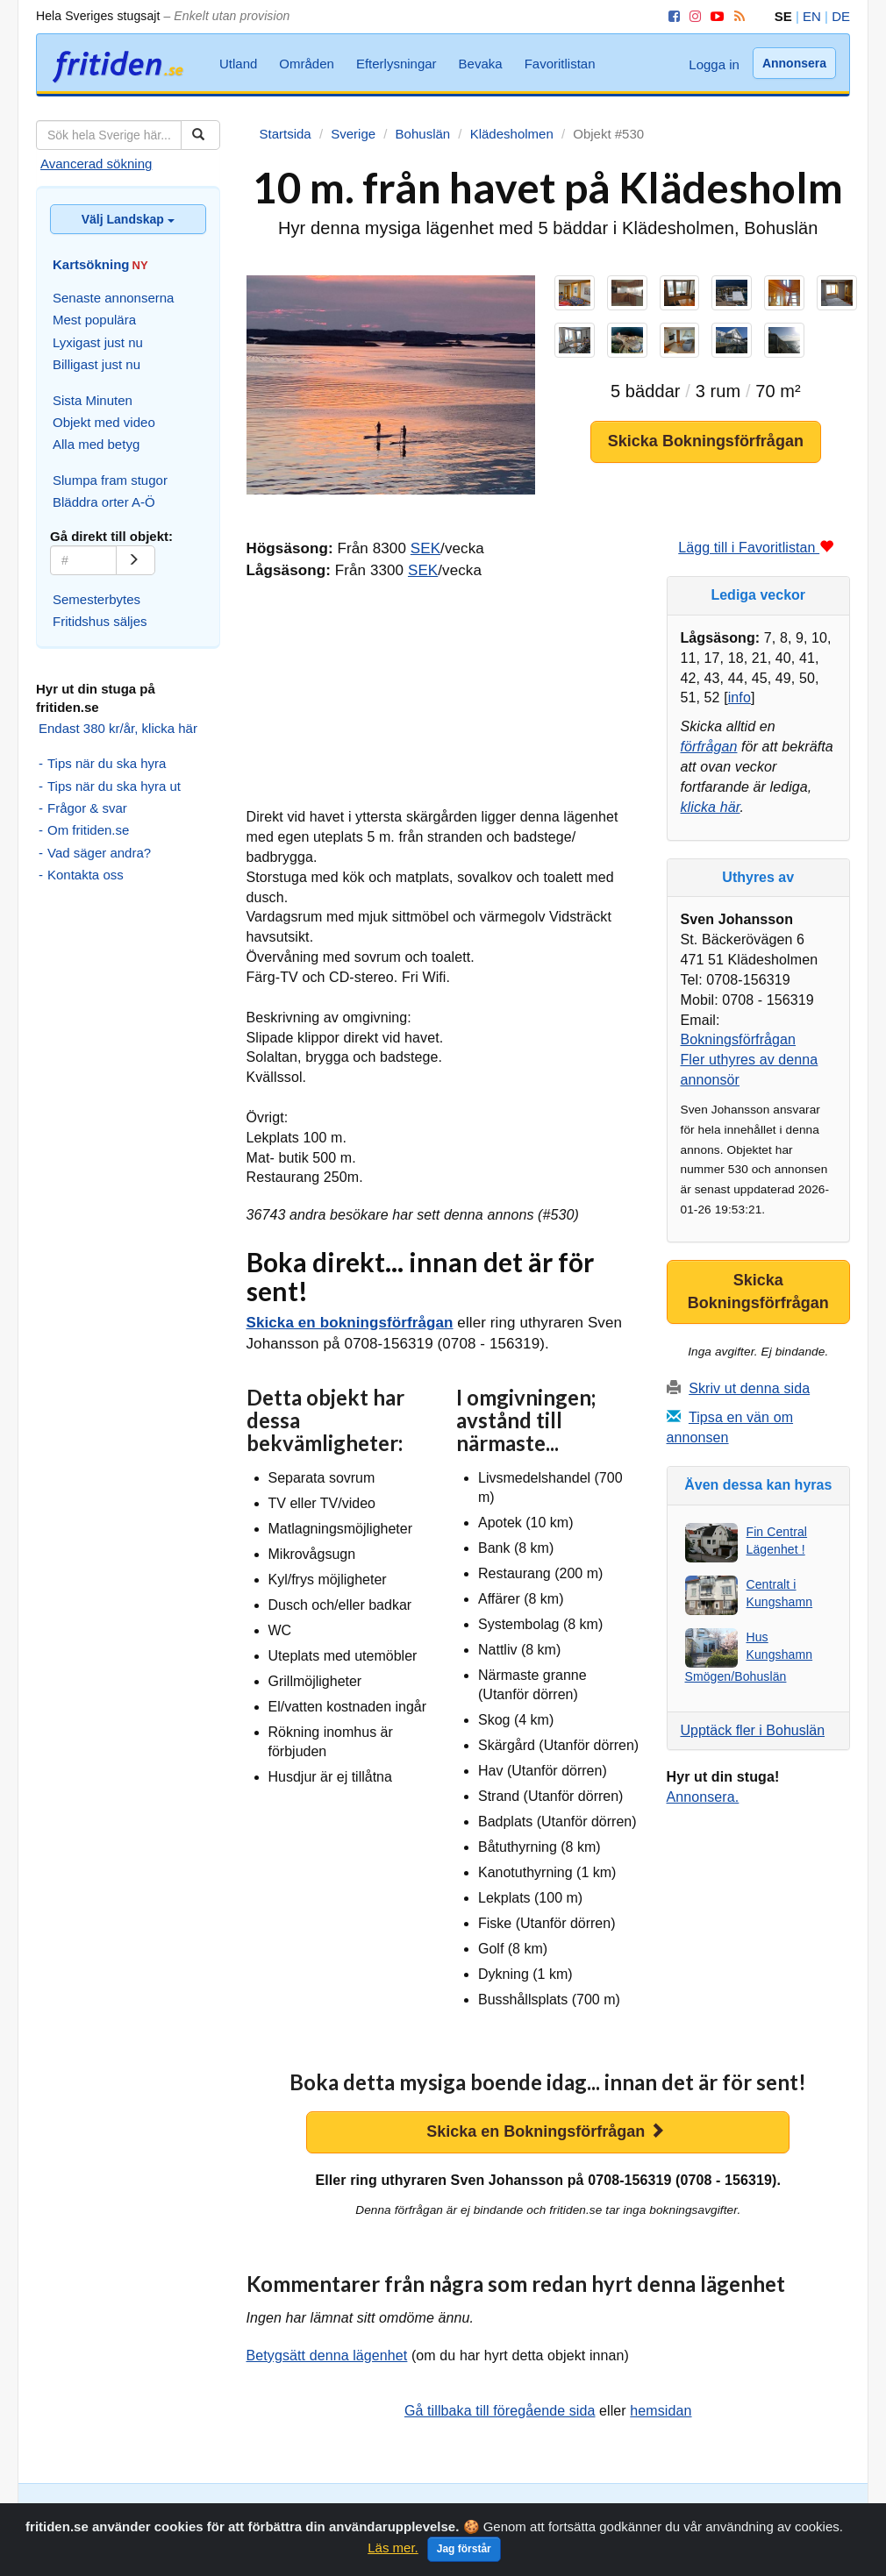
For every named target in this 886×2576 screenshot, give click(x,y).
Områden (306, 63)
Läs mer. (393, 2553)
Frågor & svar (87, 808)
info (739, 697)
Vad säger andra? (99, 852)
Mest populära (94, 319)
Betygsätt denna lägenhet (327, 2355)
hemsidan (660, 2410)
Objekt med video (104, 422)
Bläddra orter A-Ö (104, 502)
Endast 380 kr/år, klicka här (118, 728)
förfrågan (709, 746)
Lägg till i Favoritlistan (755, 547)
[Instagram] (692, 16)
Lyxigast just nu (98, 342)
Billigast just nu (96, 364)
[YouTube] (714, 16)
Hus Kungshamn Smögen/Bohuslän (749, 1656)
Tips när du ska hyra (106, 763)
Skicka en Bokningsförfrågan (545, 2131)
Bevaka (481, 63)
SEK (425, 548)
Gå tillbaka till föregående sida (500, 2410)
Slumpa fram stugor (110, 480)
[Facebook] (671, 16)
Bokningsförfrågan (739, 1039)
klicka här (710, 807)
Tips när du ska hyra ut (114, 786)
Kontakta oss (85, 874)
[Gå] (135, 560)
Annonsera (794, 63)
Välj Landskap (128, 219)
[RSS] (736, 16)
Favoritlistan (560, 63)
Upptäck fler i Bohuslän (753, 1730)
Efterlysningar (396, 63)
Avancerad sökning (96, 163)
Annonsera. (703, 1797)
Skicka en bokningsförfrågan (350, 1322)
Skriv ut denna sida (749, 1388)
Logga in (714, 64)
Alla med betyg (96, 444)
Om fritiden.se (88, 829)
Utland (238, 63)
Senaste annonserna (113, 297)
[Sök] (200, 135)
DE (841, 16)
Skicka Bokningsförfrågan (706, 441)
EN (812, 16)
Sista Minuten (92, 400)
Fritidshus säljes (100, 621)
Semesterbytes (96, 599)
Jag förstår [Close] (464, 2555)
